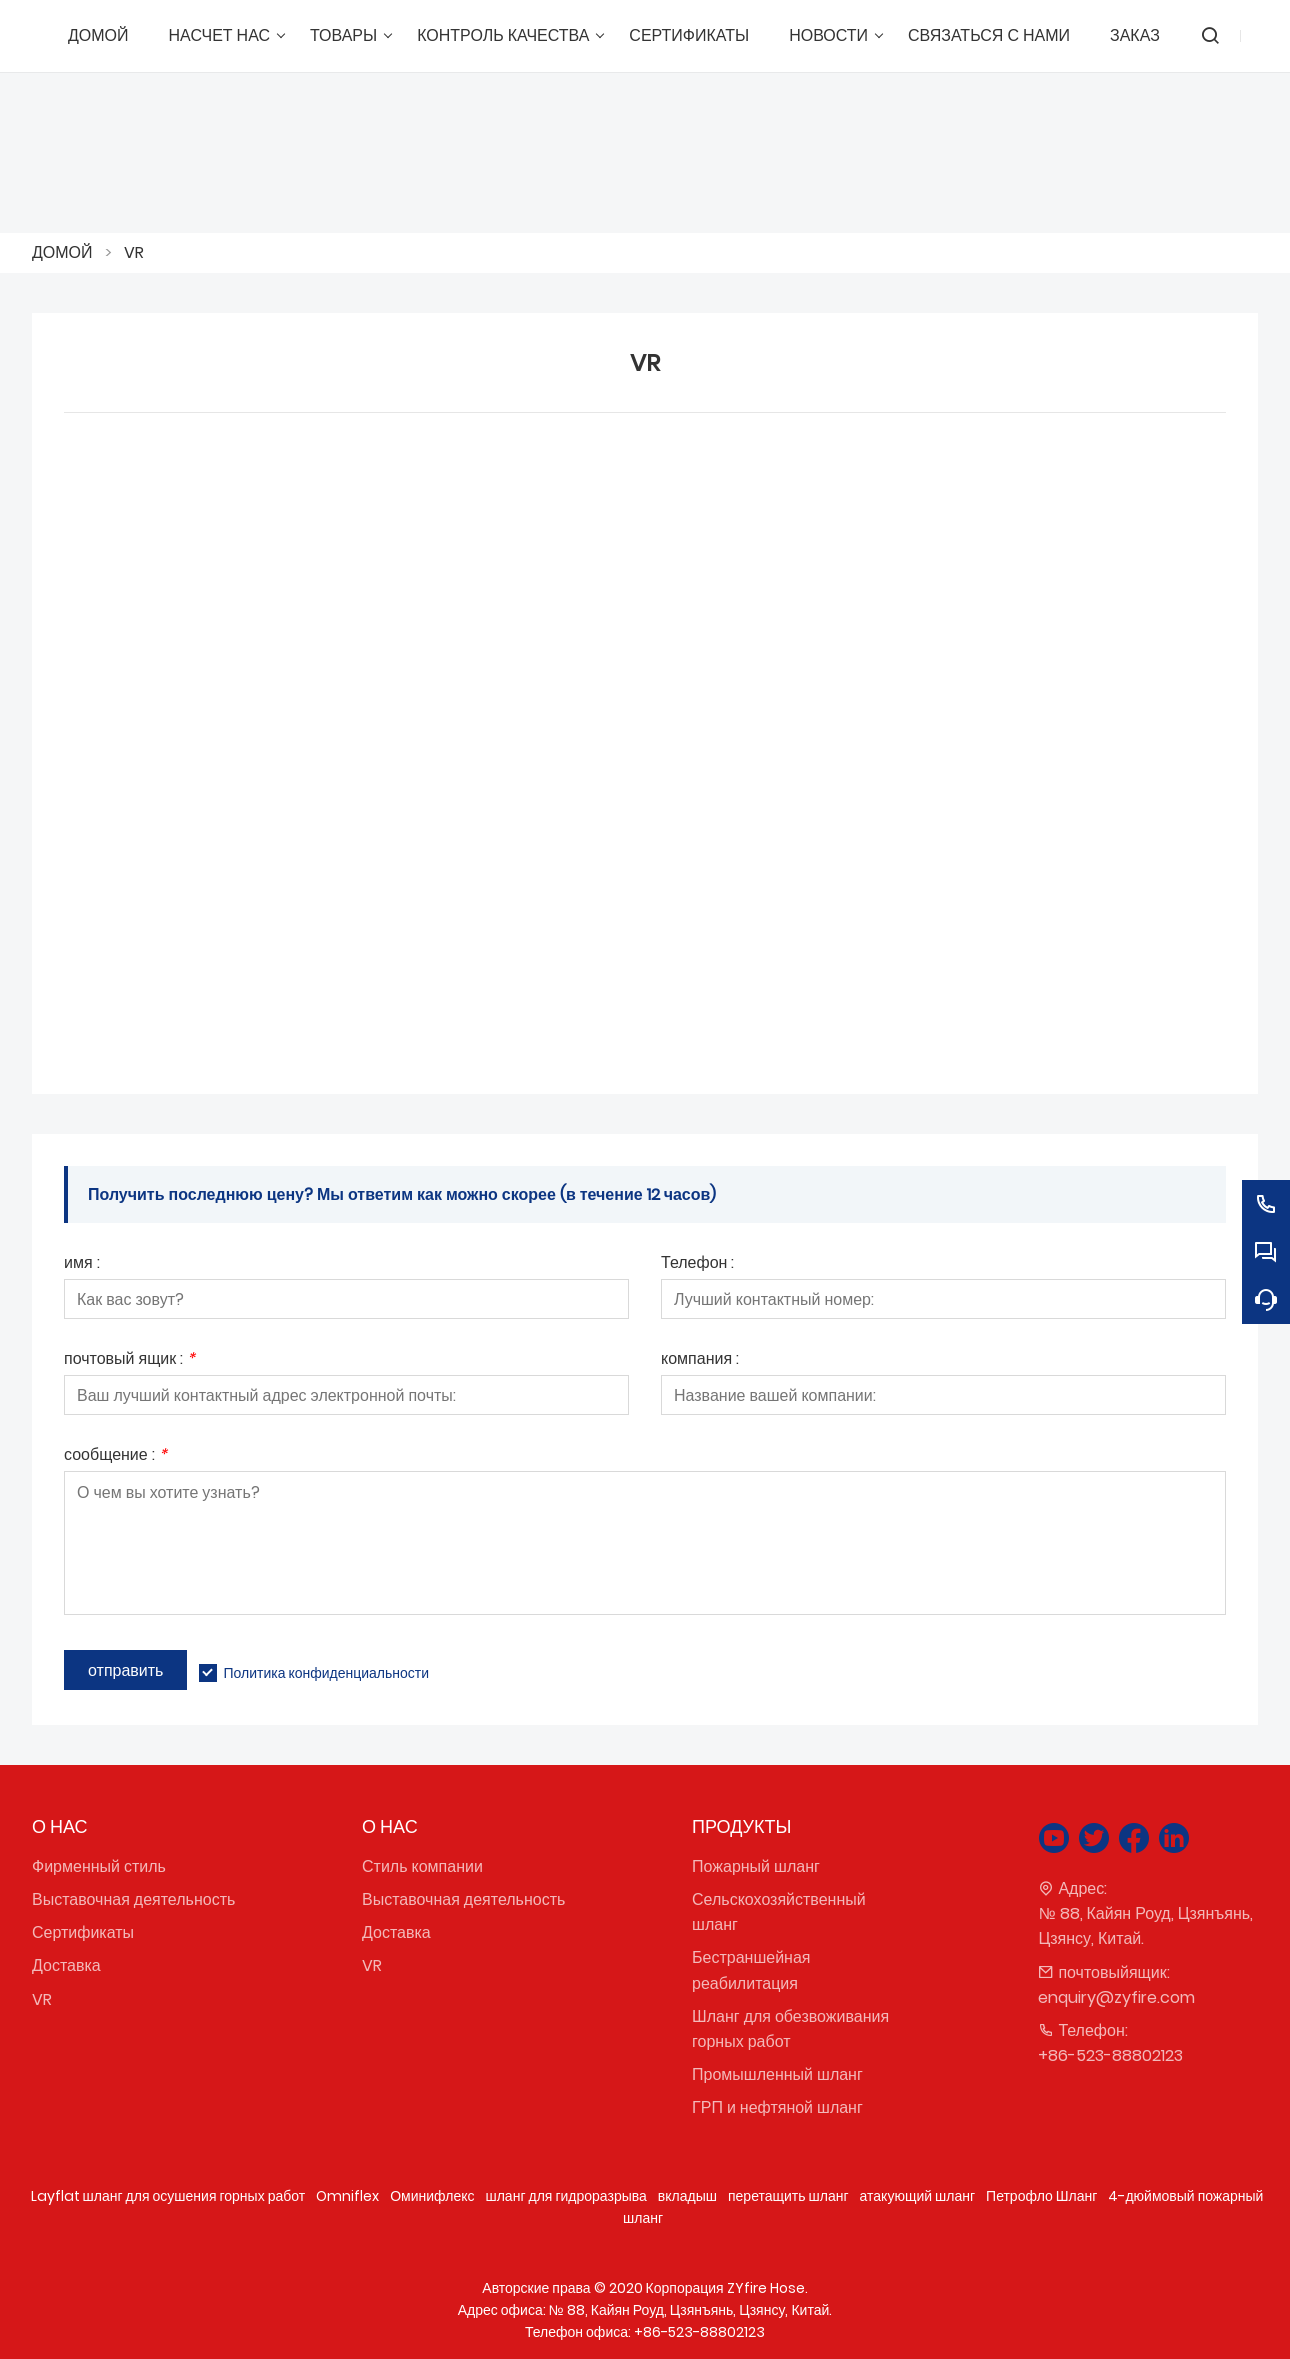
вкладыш (687, 2196)
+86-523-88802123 (1110, 2055)
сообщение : (115, 1456)
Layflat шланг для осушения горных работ (168, 2196)
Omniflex (347, 2196)
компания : (700, 1360)
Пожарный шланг (756, 1866)
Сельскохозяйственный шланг (779, 1912)
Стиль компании (422, 1866)
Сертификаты (83, 1932)
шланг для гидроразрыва (565, 2196)
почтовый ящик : (129, 1360)
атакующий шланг (918, 2196)
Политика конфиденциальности (326, 1673)
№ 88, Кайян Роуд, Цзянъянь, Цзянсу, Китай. (1145, 1926)
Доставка (66, 1965)
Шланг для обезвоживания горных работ (790, 2029)
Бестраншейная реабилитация (751, 1970)
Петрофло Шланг (1041, 2196)
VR (134, 252)
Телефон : (697, 1264)
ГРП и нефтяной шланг (777, 2107)
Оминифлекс (432, 2196)
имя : (82, 1264)
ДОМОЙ (62, 252)
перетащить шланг (788, 2196)
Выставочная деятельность (133, 1899)
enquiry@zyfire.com (1116, 1997)
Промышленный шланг (777, 2074)
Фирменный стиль (99, 1866)
